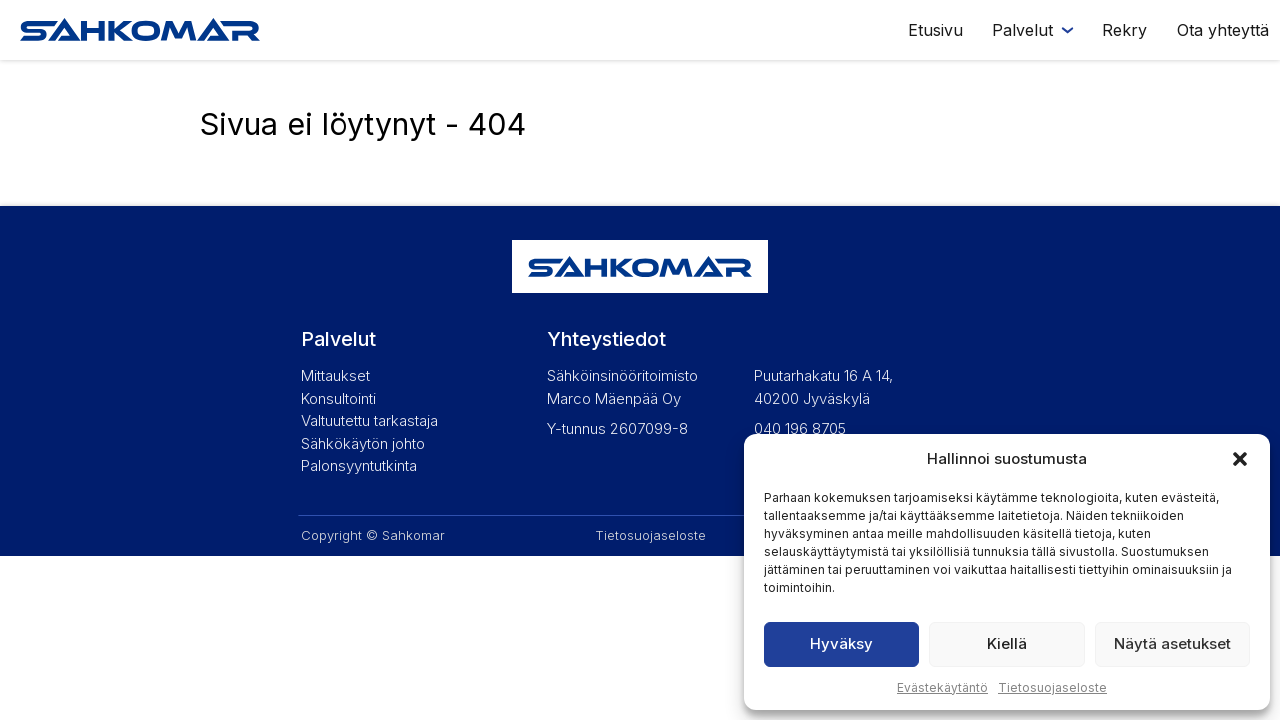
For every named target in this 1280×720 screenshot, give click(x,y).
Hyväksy (841, 643)
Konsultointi (338, 398)
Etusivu (935, 30)
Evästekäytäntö (942, 687)
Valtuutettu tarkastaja (369, 420)
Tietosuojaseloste (1052, 687)
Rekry (1124, 30)
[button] (1240, 459)
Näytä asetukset (1172, 643)
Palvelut (1022, 30)
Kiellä (1007, 643)
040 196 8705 (800, 428)
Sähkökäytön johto (363, 443)
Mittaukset (335, 375)
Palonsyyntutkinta (359, 465)
